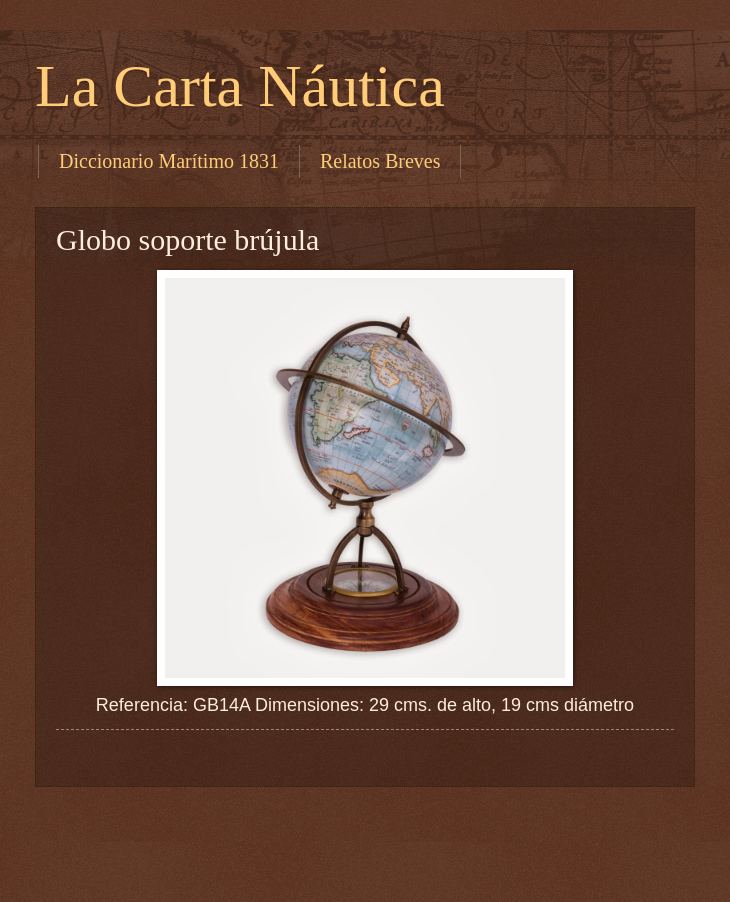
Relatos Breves (380, 161)
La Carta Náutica (240, 86)
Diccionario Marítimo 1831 (169, 161)
